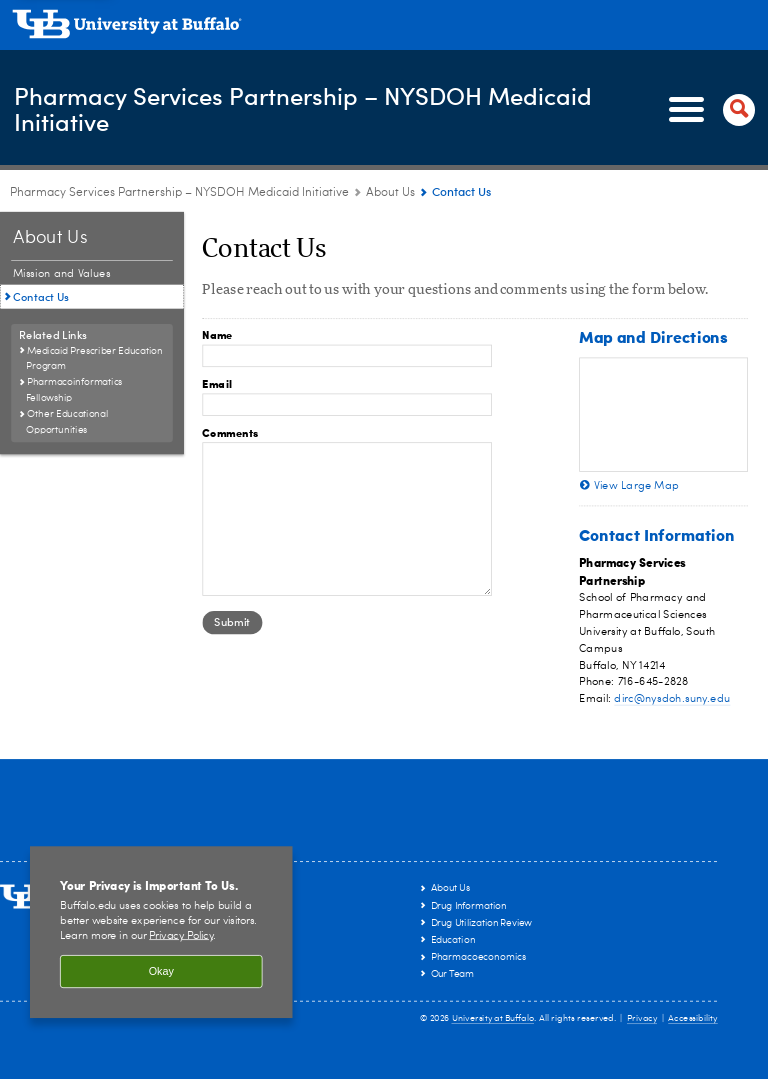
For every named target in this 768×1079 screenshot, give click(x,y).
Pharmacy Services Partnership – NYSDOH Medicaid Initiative (301, 109)
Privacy (642, 1018)
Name (217, 334)
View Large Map (637, 485)
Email (217, 383)
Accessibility (693, 1018)
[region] (161, 933)
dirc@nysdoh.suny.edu (672, 699)
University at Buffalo (493, 1018)
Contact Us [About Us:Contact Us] (41, 296)
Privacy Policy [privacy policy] (181, 935)
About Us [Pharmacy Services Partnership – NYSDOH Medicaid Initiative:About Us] (390, 193)
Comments (230, 432)
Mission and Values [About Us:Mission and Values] (62, 273)
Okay (161, 972)
